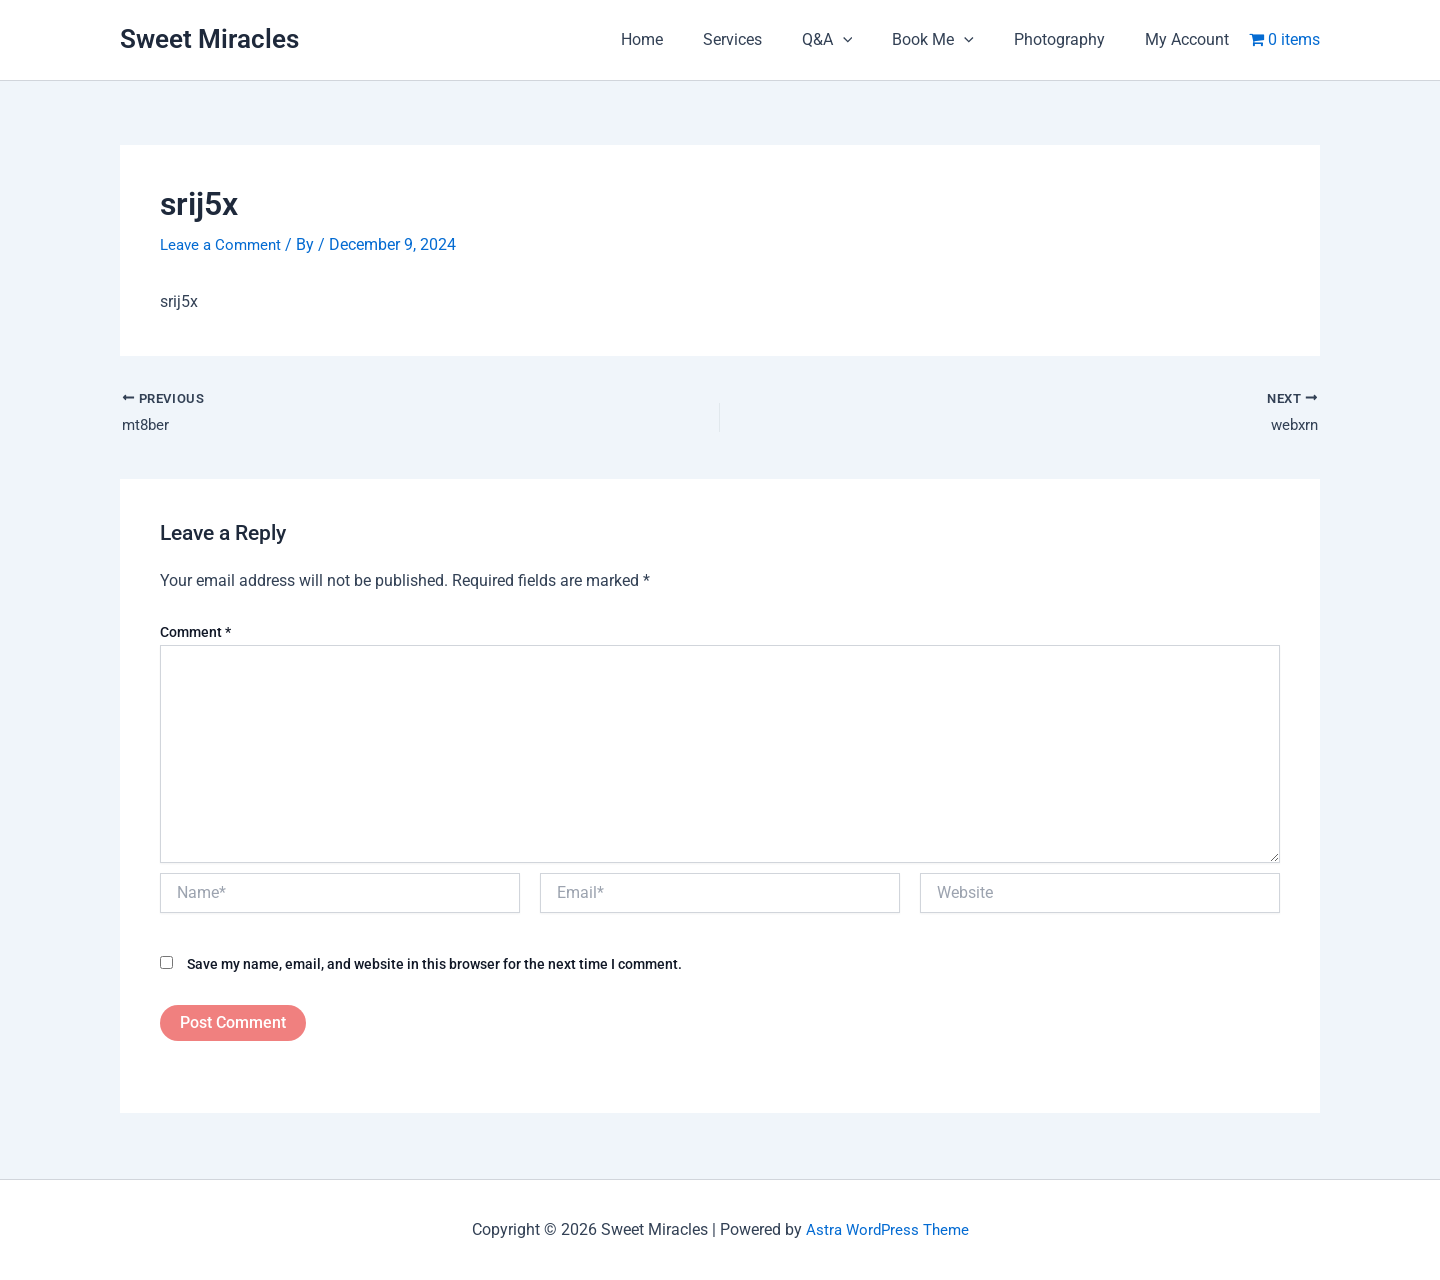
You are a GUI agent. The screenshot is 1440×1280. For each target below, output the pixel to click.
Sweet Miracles (209, 39)
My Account (1191, 39)
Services (768, 39)
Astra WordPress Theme (887, 1229)
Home (686, 39)
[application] (871, 40)
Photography (1071, 39)
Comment (195, 633)
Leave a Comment (224, 244)
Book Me (953, 40)
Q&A (855, 40)
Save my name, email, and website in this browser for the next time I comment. (434, 965)
